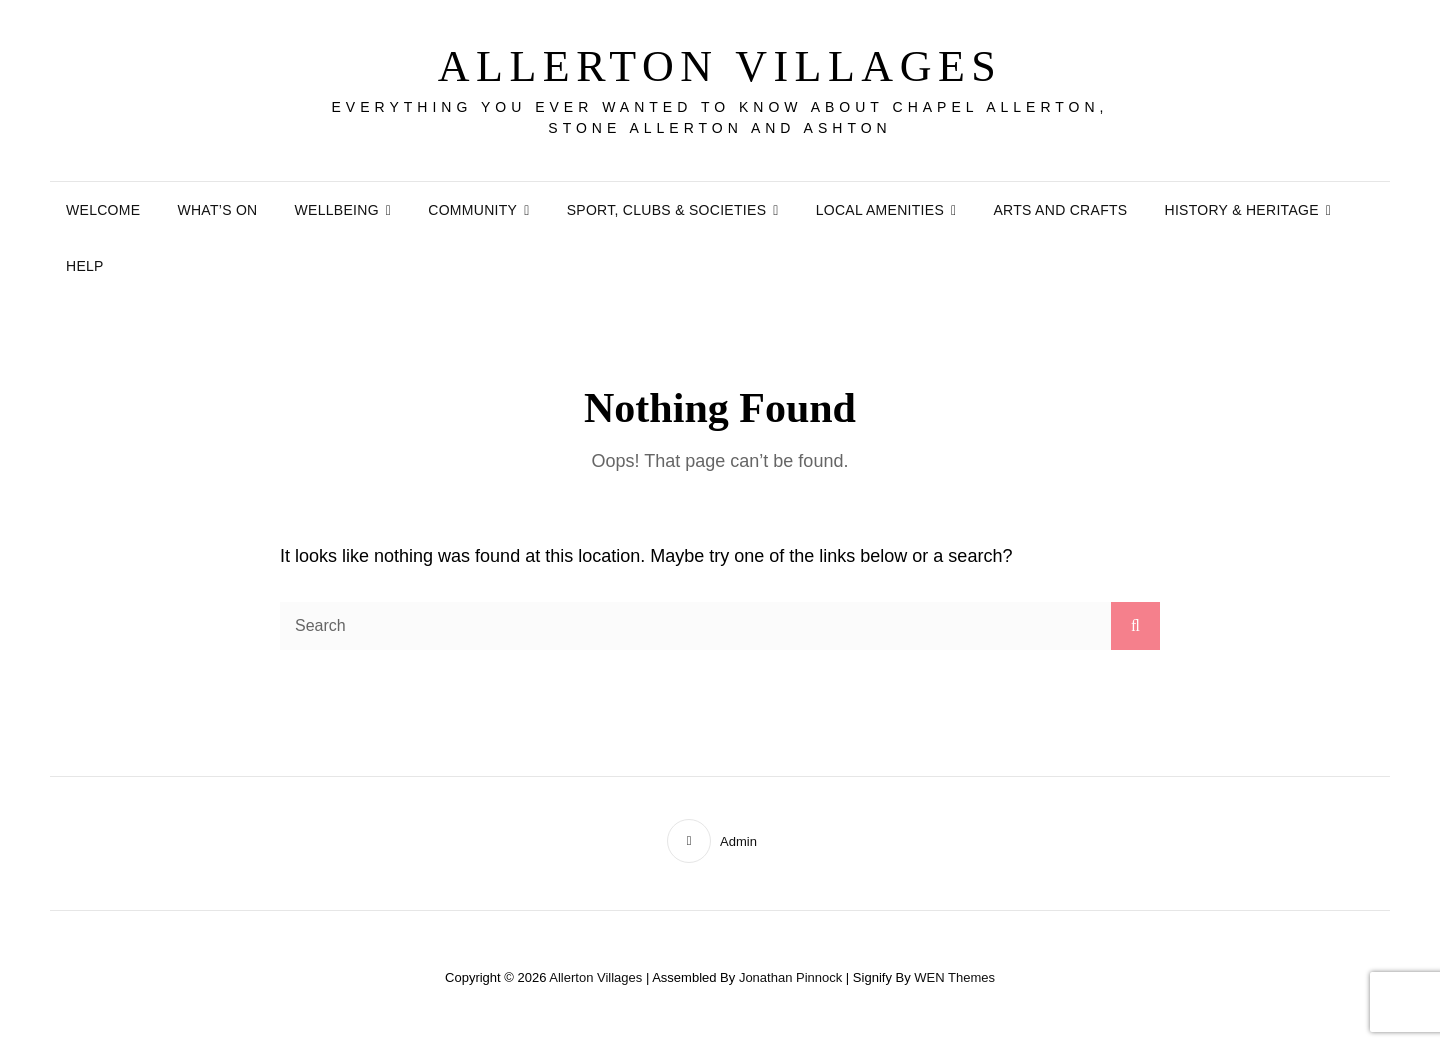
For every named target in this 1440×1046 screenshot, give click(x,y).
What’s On (217, 210)
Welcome (103, 210)
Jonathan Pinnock (790, 977)
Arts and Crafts (1060, 210)
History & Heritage (1241, 210)
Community (472, 210)
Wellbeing (337, 210)
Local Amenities (880, 210)
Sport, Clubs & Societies (667, 210)
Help (85, 266)
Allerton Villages (720, 66)
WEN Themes (954, 977)
